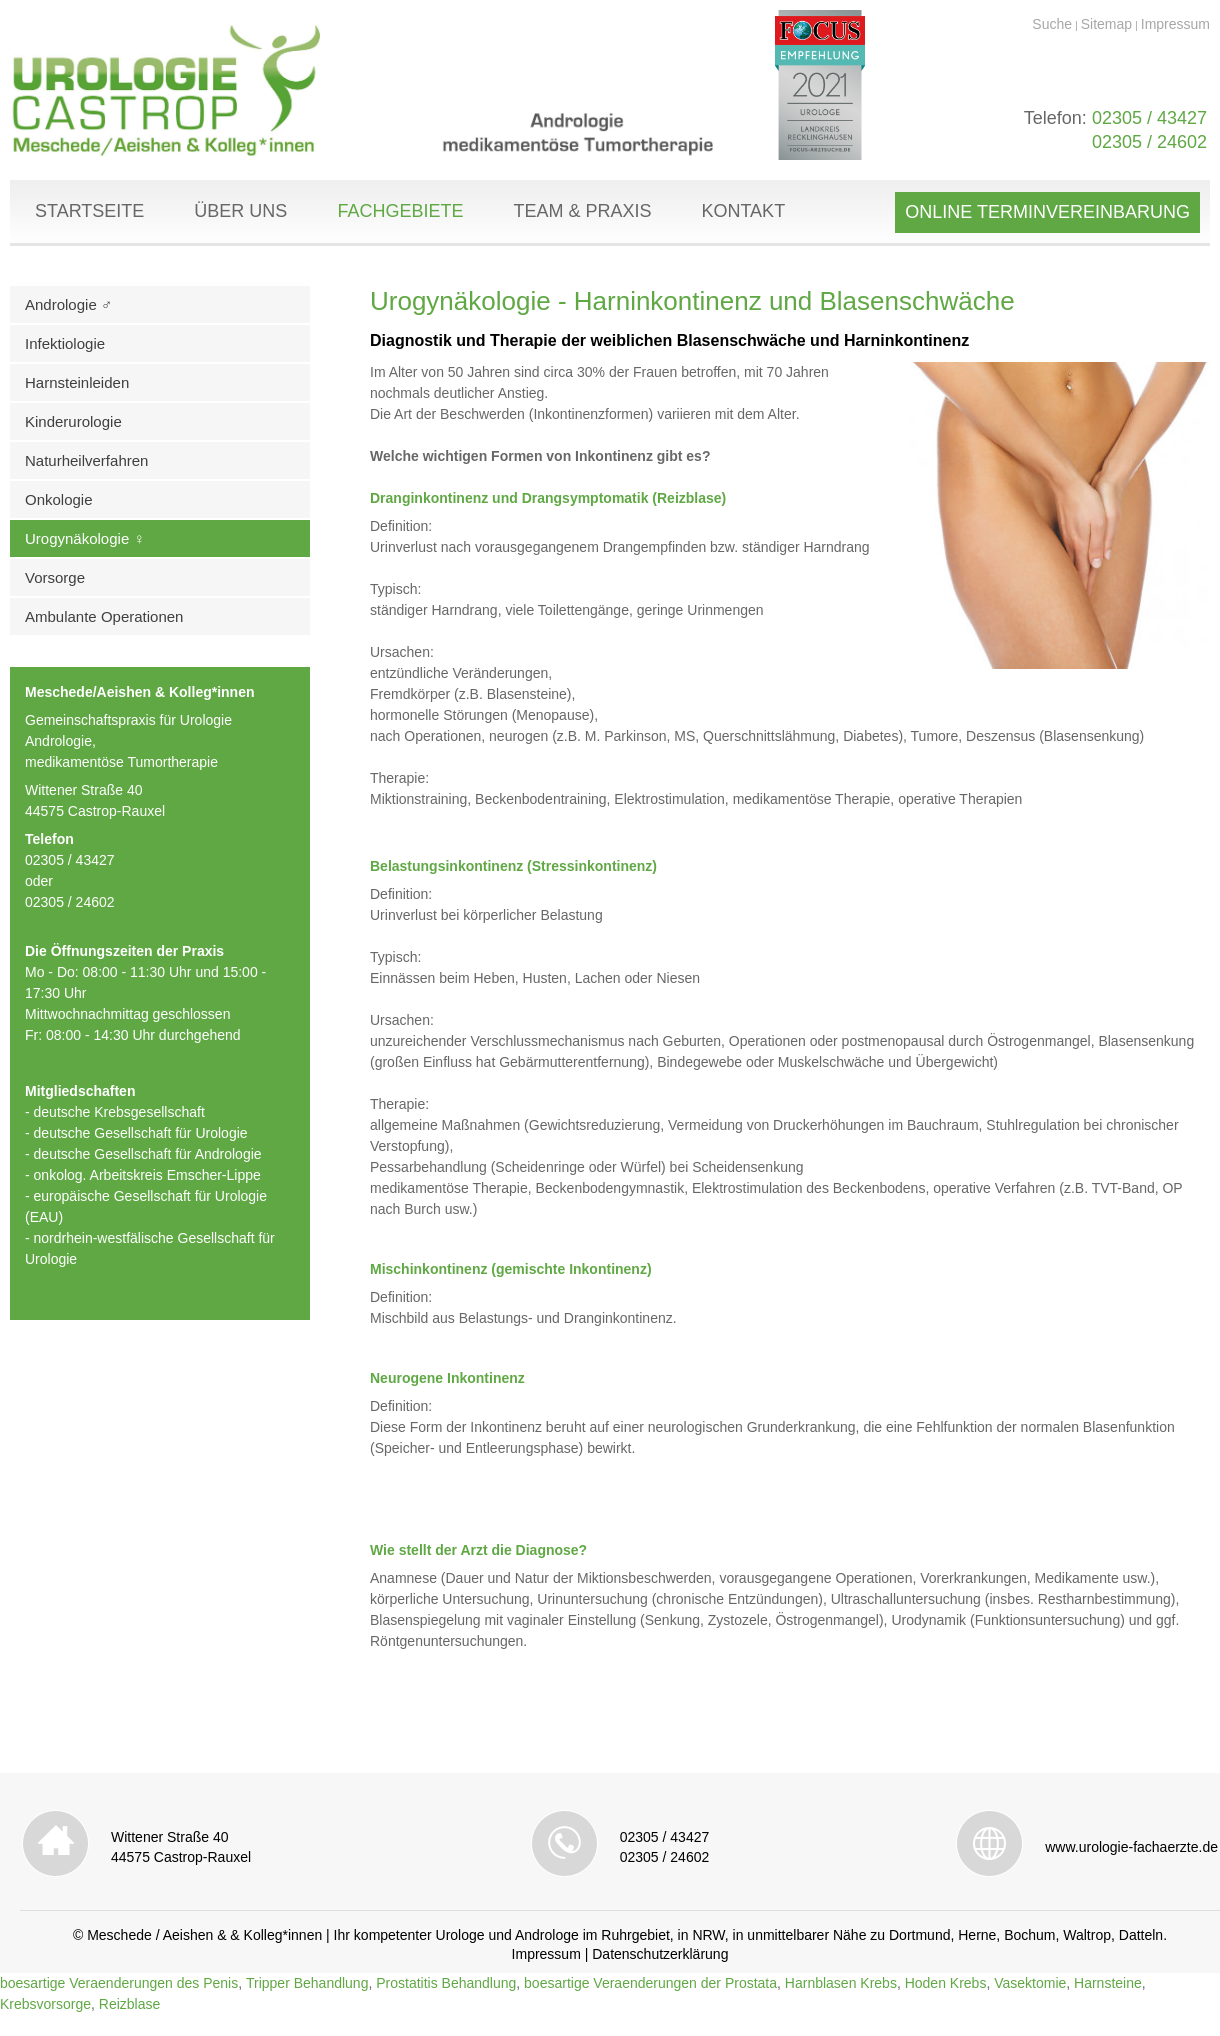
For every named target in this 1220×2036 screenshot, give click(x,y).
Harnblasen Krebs (841, 1983)
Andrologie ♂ (68, 304)
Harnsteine (1108, 1983)
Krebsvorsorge (45, 2004)
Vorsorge (55, 577)
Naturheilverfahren (86, 460)
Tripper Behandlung (307, 1983)
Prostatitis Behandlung (446, 1983)
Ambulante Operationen (104, 616)
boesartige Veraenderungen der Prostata (650, 1983)
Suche (1052, 24)
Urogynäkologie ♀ (85, 538)
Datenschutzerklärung (660, 1954)
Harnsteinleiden (77, 382)
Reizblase (129, 2004)
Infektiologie (65, 343)
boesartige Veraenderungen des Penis (119, 1983)
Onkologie (59, 499)
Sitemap (1106, 24)
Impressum (1175, 24)
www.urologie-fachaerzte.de (1131, 1847)
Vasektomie (1030, 1983)
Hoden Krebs (946, 1983)
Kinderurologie (73, 421)
